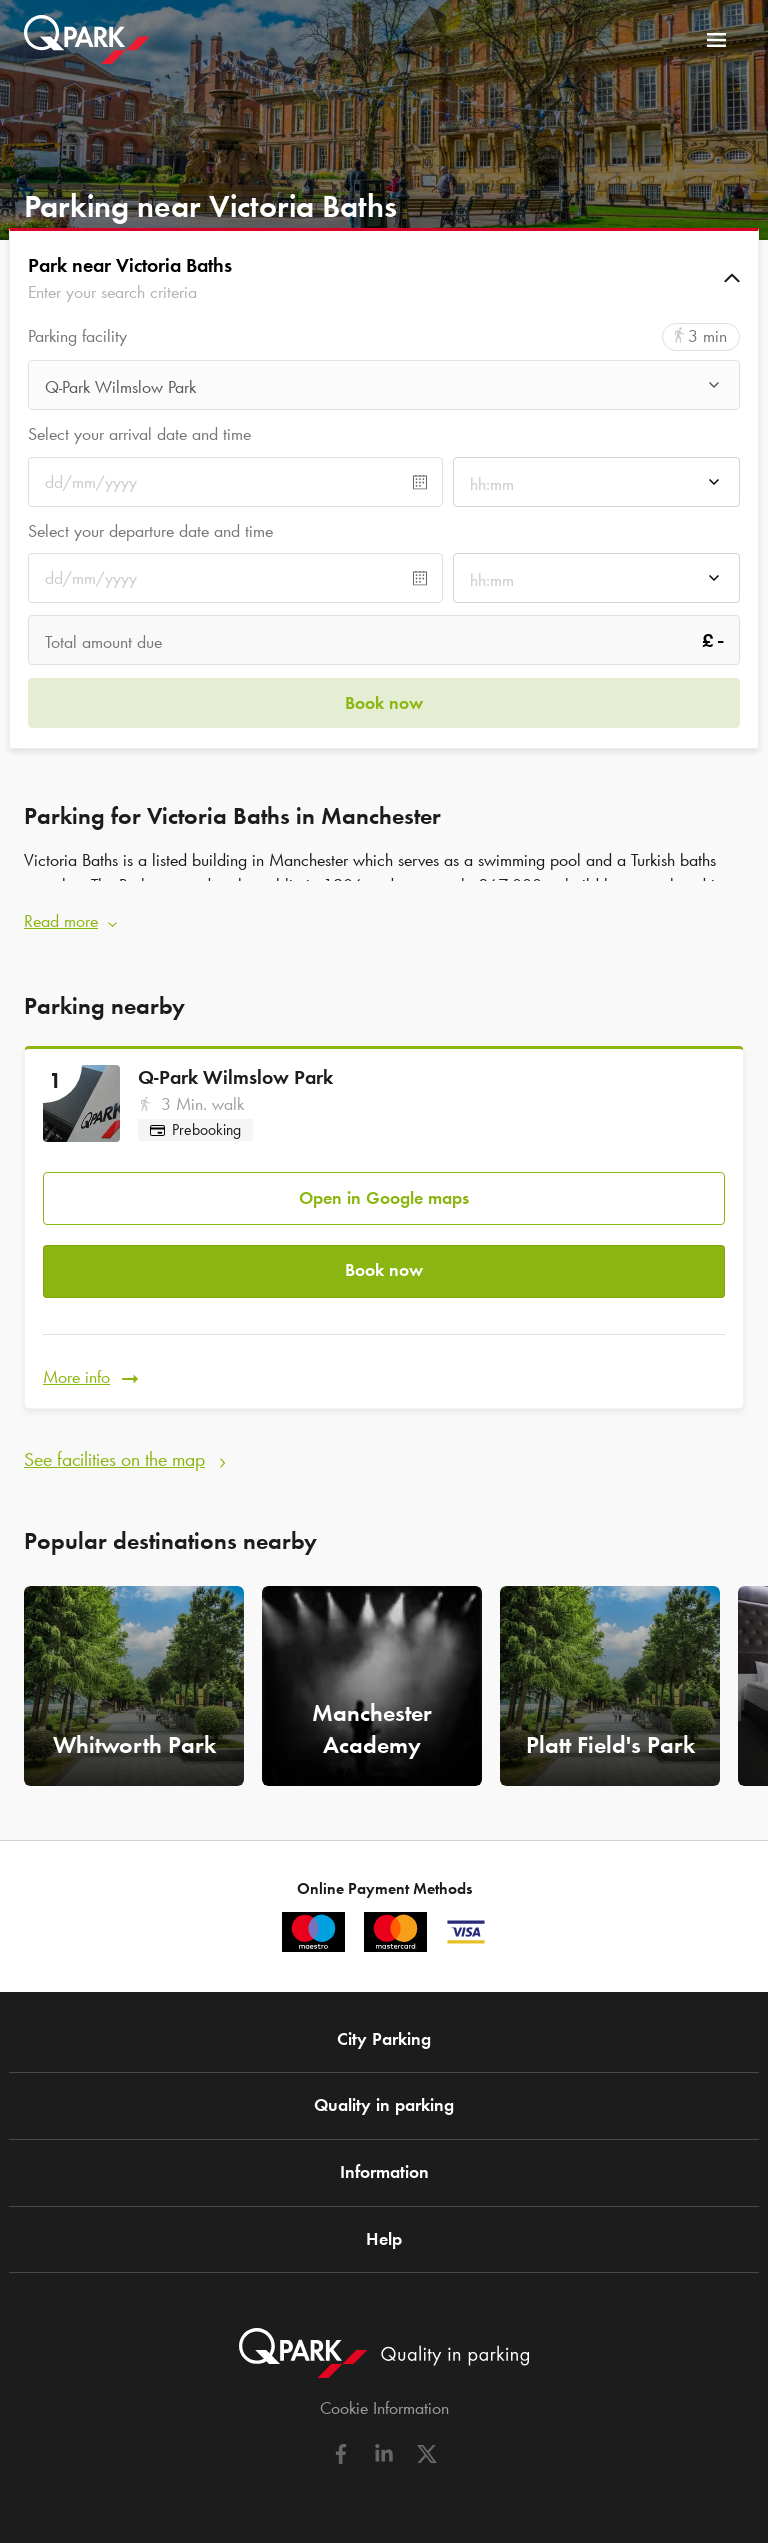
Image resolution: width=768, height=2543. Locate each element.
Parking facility (77, 336)
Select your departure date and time (150, 531)
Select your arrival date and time (139, 434)
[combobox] (384, 390)
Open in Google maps (384, 1198)
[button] (384, 278)
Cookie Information (384, 2408)
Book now (384, 1270)
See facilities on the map (114, 1459)
